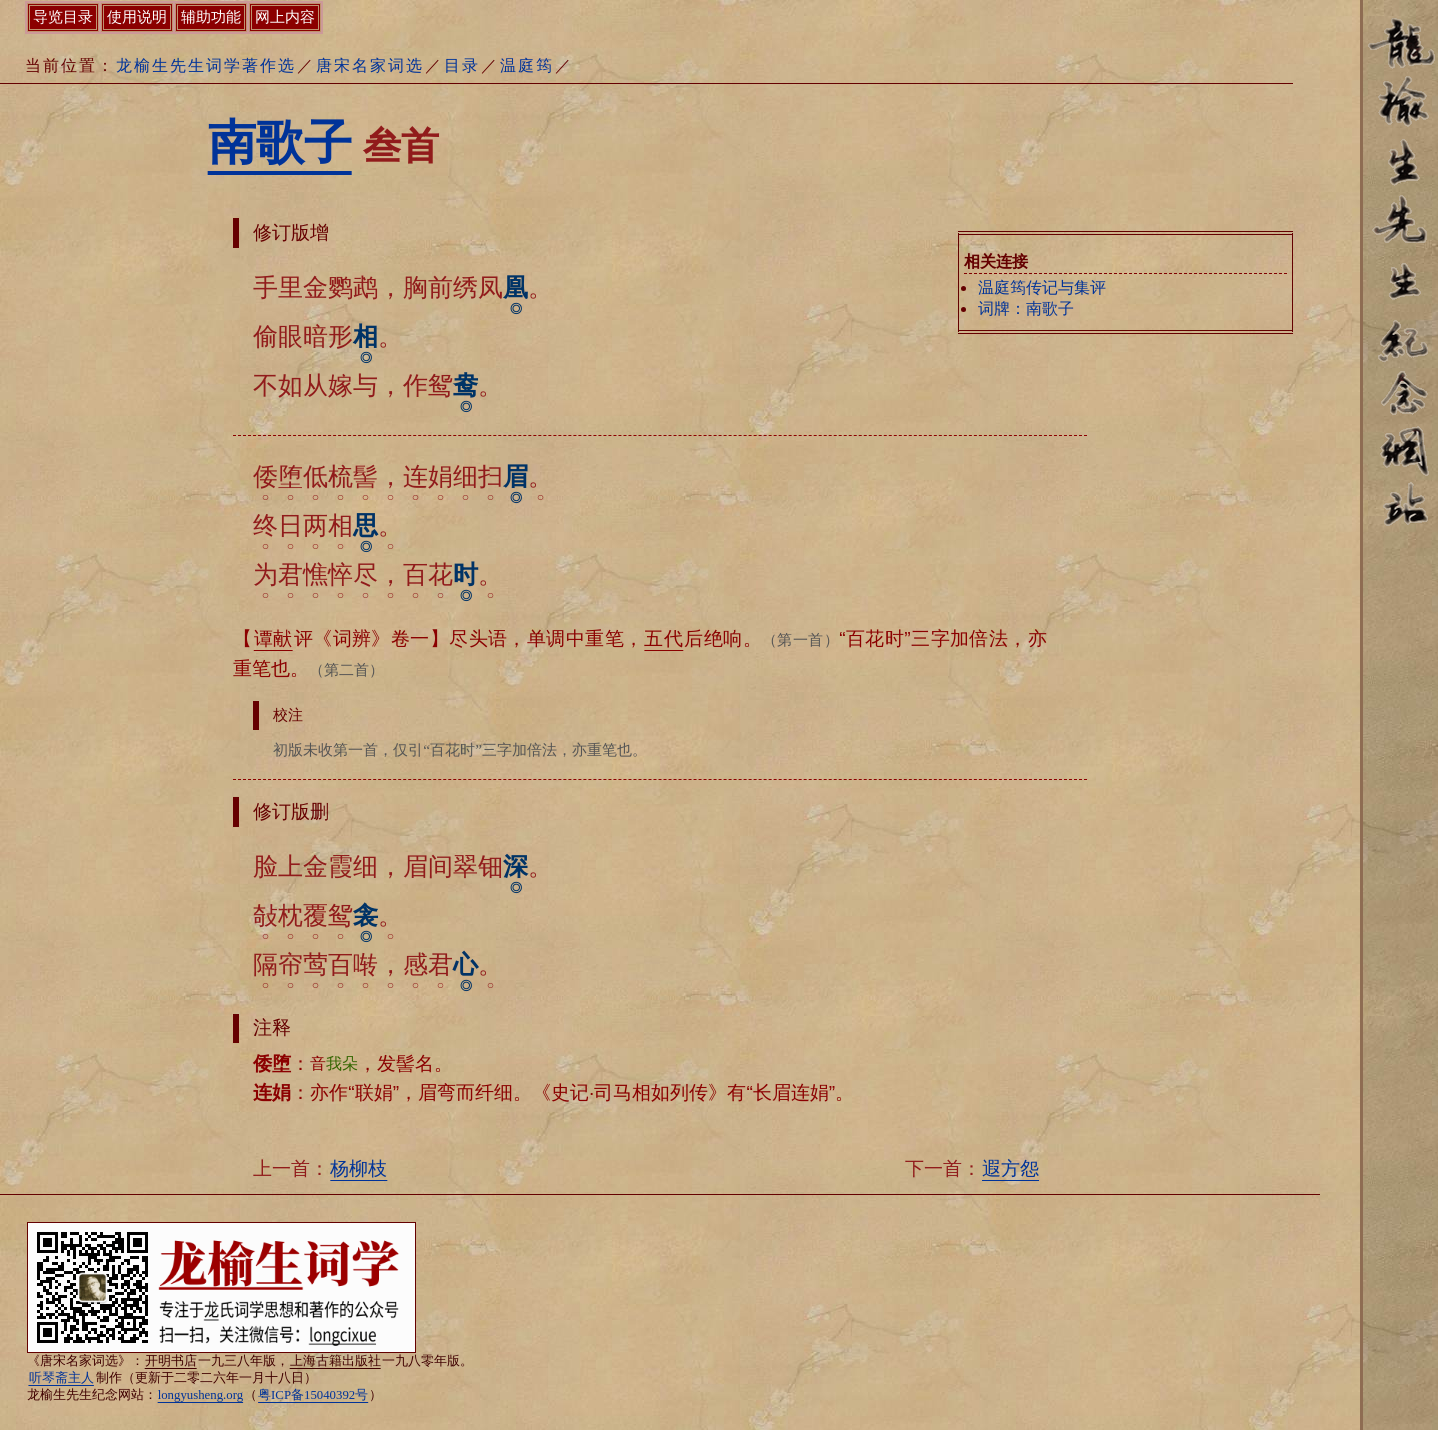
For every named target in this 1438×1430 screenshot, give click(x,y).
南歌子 (280, 142)
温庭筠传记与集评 (1042, 287)
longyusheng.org (200, 1395)
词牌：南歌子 (1026, 308)
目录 (462, 65)
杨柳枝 (358, 1168)
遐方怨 (1010, 1168)
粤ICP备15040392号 (313, 1395)
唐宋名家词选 (370, 65)
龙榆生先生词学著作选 (206, 65)
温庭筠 (527, 65)
